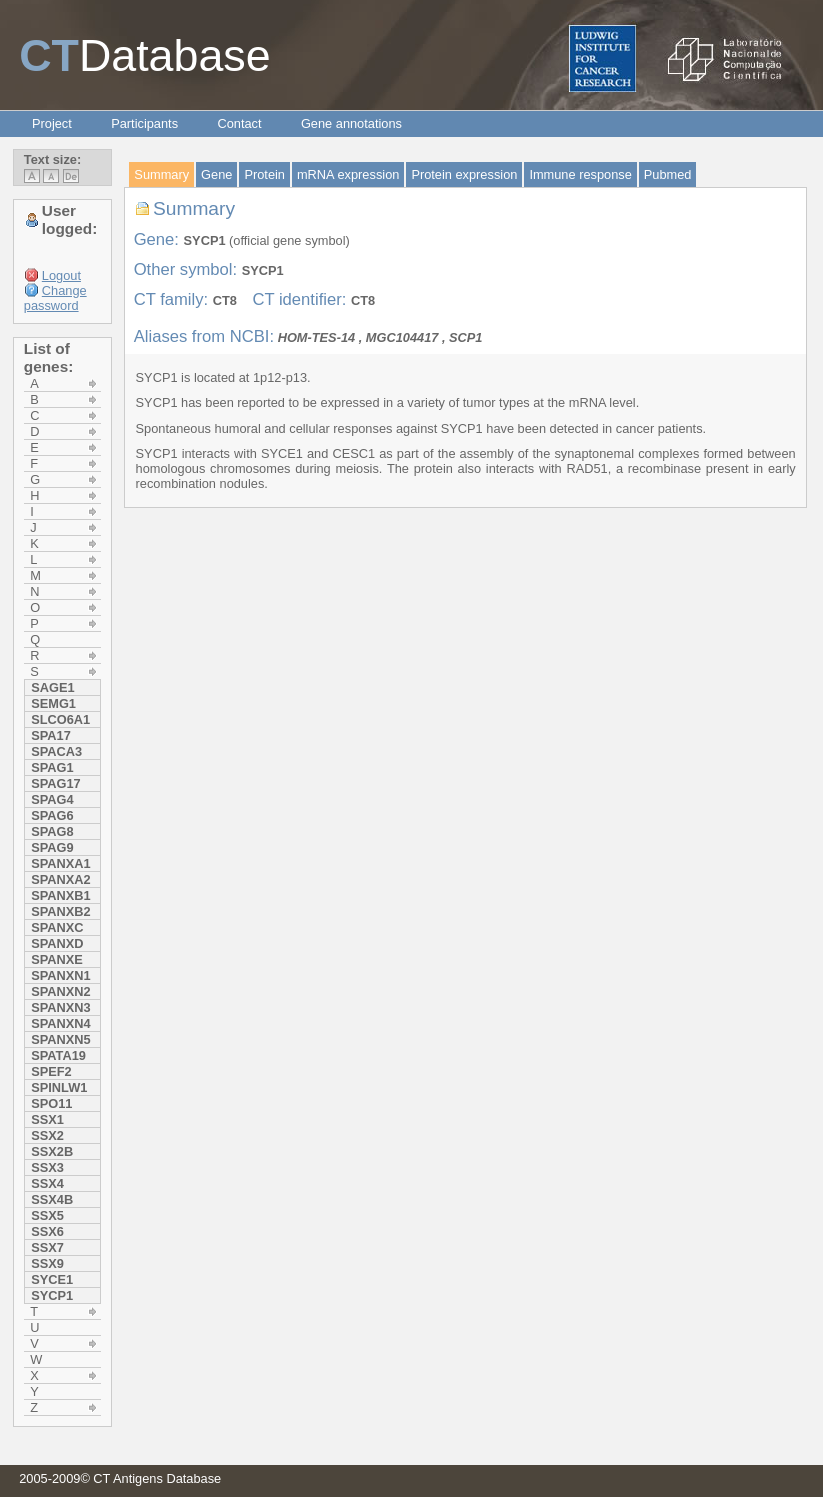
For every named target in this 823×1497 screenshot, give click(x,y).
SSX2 (47, 1135)
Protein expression (464, 174)
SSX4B (52, 1199)
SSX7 (47, 1247)
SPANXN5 (61, 1039)
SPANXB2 (61, 911)
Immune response (580, 174)
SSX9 (47, 1263)
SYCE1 (52, 1279)
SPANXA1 (61, 863)
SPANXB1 (61, 895)
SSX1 (47, 1119)
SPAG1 (52, 767)
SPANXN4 (61, 1023)
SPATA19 (58, 1055)
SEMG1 (53, 703)
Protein (264, 174)
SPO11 (51, 1103)
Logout (61, 275)
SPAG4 (52, 799)
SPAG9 (52, 847)
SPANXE (57, 959)
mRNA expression (348, 174)
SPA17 (51, 735)
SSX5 (47, 1215)
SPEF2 (51, 1071)
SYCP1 (52, 1295)
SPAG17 (56, 783)
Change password (55, 298)
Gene (216, 174)
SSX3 (47, 1167)
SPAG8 (52, 831)
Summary (161, 174)
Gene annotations (351, 123)
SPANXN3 (61, 1007)
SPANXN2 (61, 991)
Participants (144, 123)
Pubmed (668, 174)
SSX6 (47, 1231)
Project (52, 123)
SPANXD (57, 943)
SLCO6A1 (60, 719)
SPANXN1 (61, 975)
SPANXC (57, 927)
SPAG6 (52, 815)
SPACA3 (56, 751)
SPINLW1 (59, 1087)
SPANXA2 (61, 879)
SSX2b (52, 1151)
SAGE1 (52, 687)
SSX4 (47, 1183)
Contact (239, 123)
